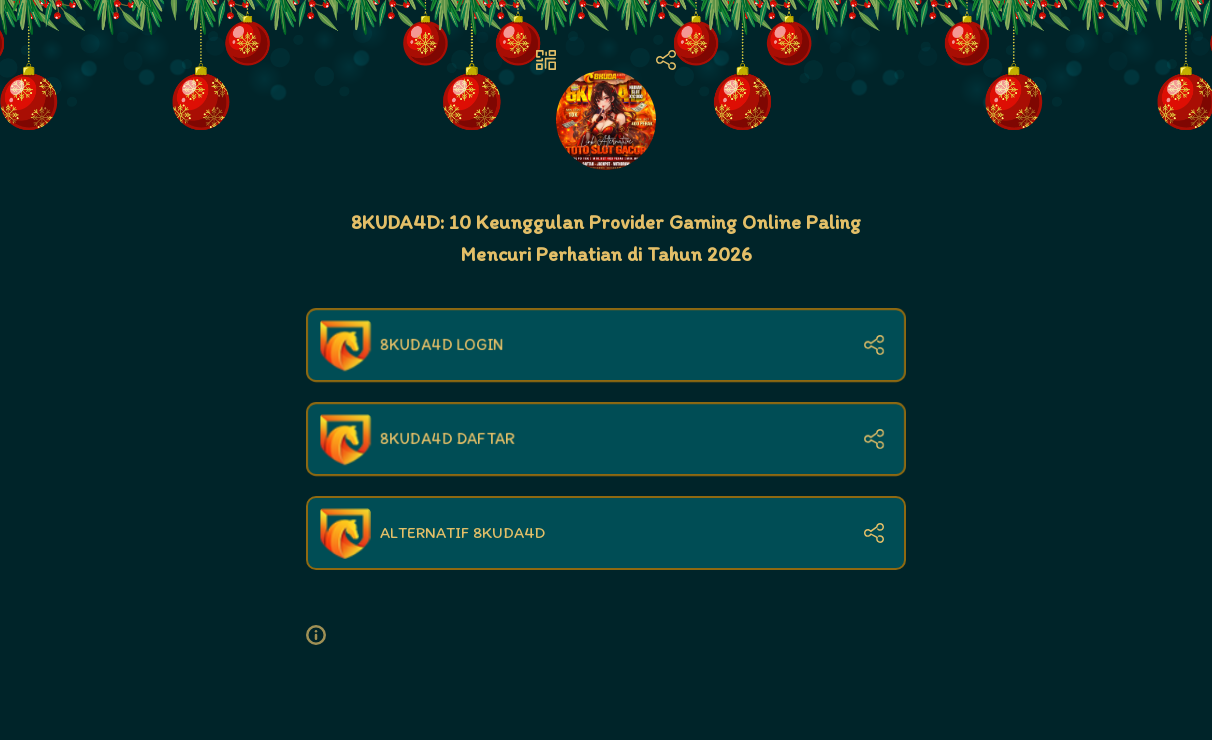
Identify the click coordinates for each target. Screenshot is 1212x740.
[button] (324, 635)
